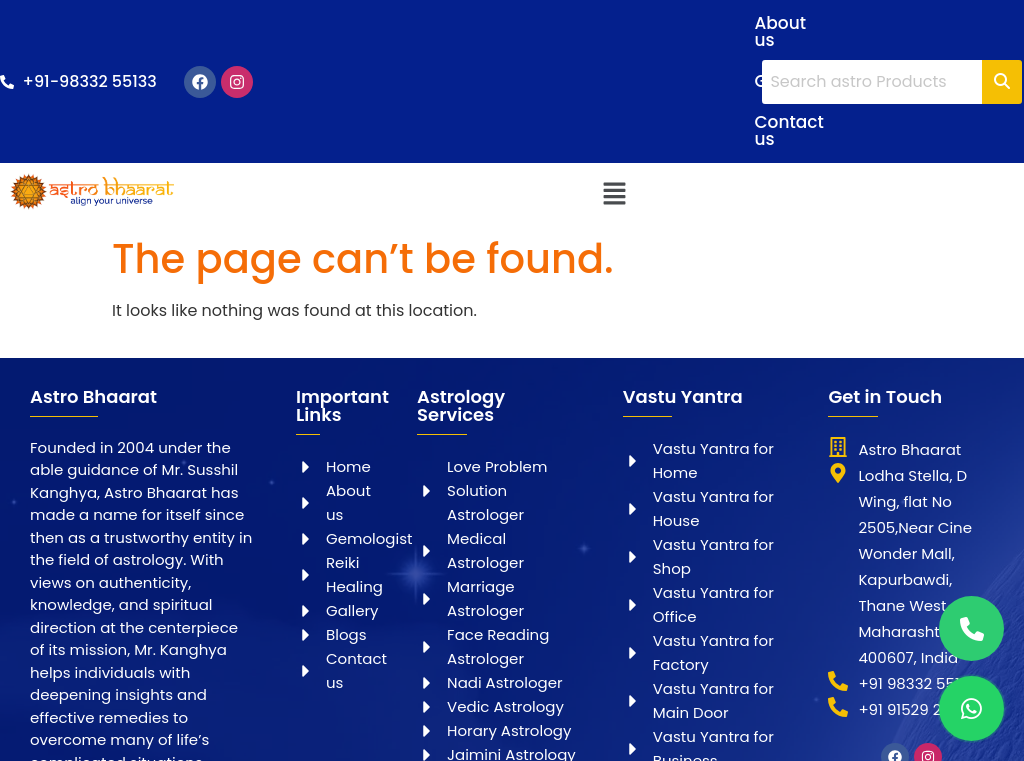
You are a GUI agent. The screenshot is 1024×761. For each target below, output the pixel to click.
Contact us (494, 64)
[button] (614, 120)
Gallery (579, 23)
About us (485, 23)
